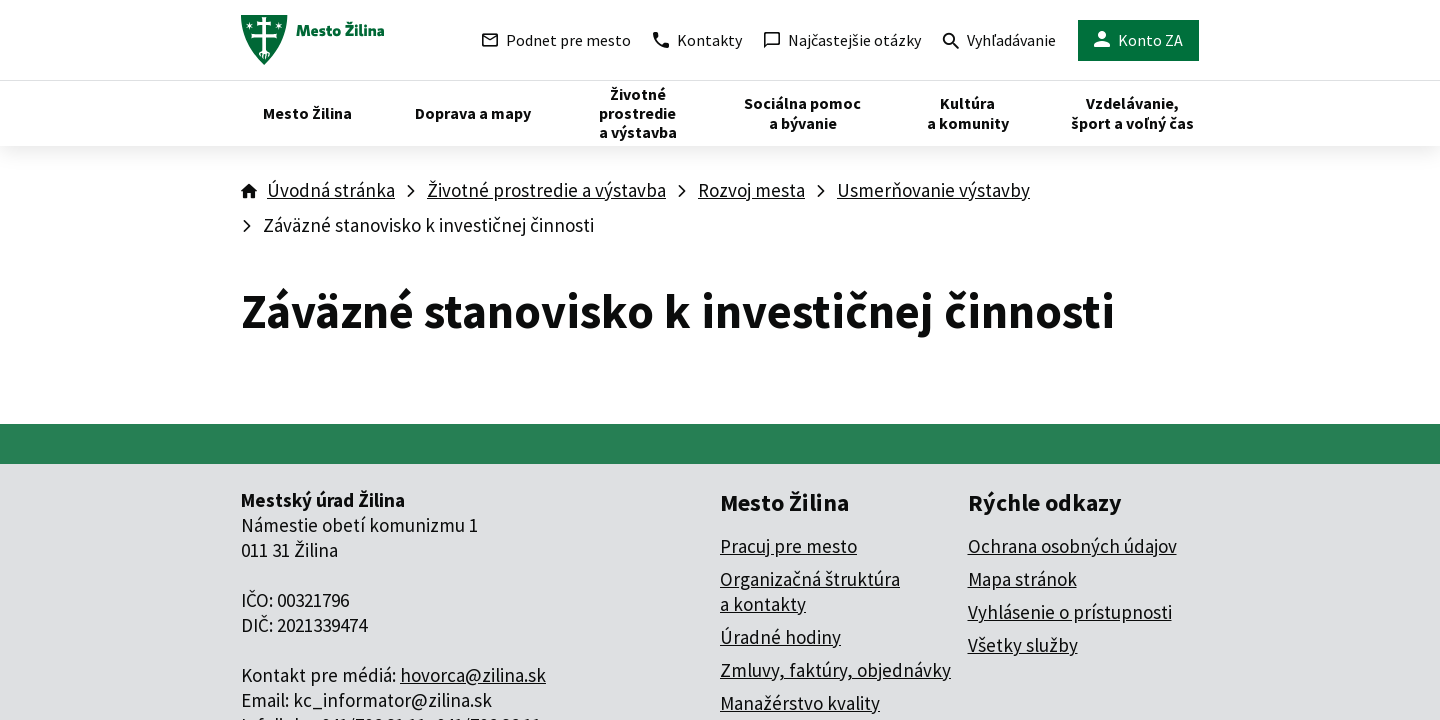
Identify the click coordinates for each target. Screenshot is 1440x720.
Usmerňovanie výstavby (933, 190)
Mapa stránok (1022, 579)
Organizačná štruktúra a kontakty (810, 591)
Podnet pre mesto (556, 40)
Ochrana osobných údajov (1072, 546)
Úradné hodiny (780, 637)
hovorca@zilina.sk (473, 675)
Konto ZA (1138, 40)
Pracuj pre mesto (788, 546)
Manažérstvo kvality (800, 703)
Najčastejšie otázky (842, 40)
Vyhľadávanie (999, 42)
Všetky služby (1023, 645)
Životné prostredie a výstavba (546, 190)
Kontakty (697, 40)
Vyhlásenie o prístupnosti (1070, 612)
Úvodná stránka (331, 190)
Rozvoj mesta (751, 190)
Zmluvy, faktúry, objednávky (835, 670)
